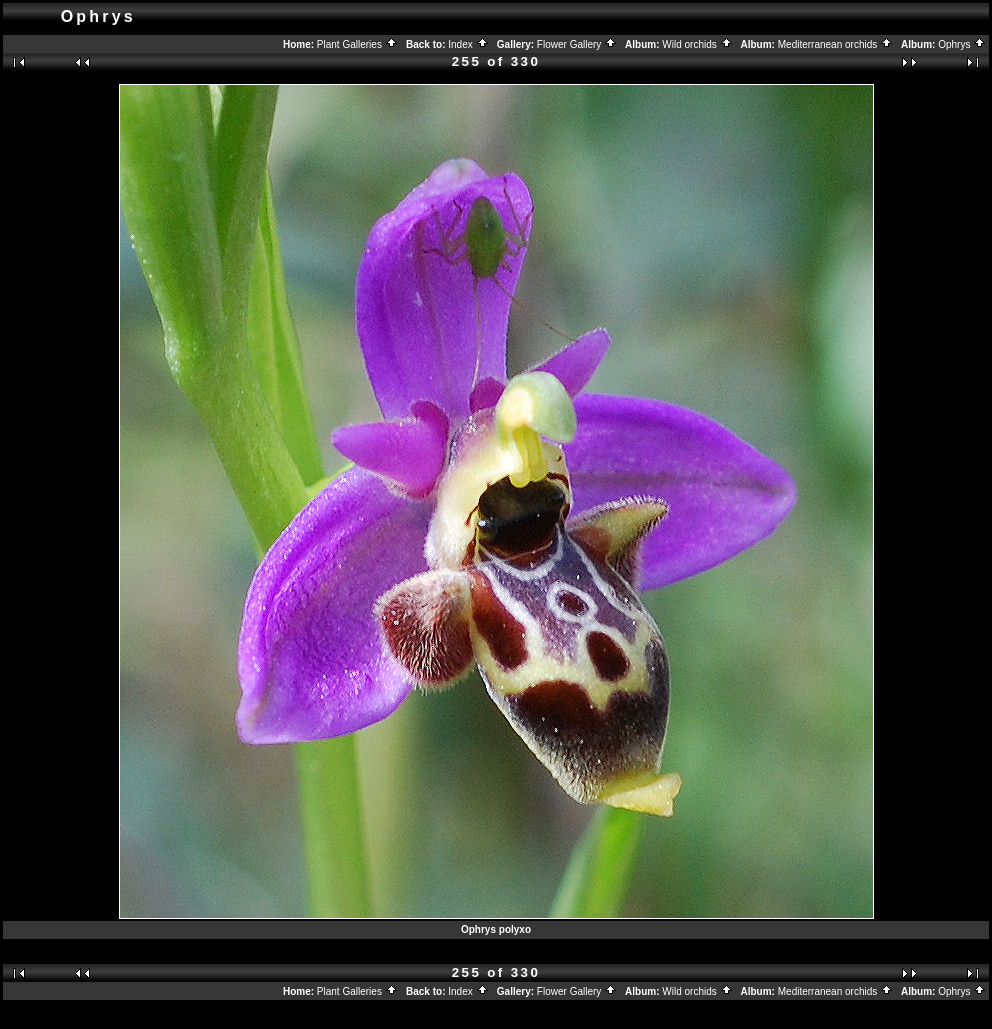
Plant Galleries (357, 44)
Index (468, 44)
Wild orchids (697, 44)
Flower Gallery (577, 44)
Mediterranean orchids (835, 44)
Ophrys (962, 44)
